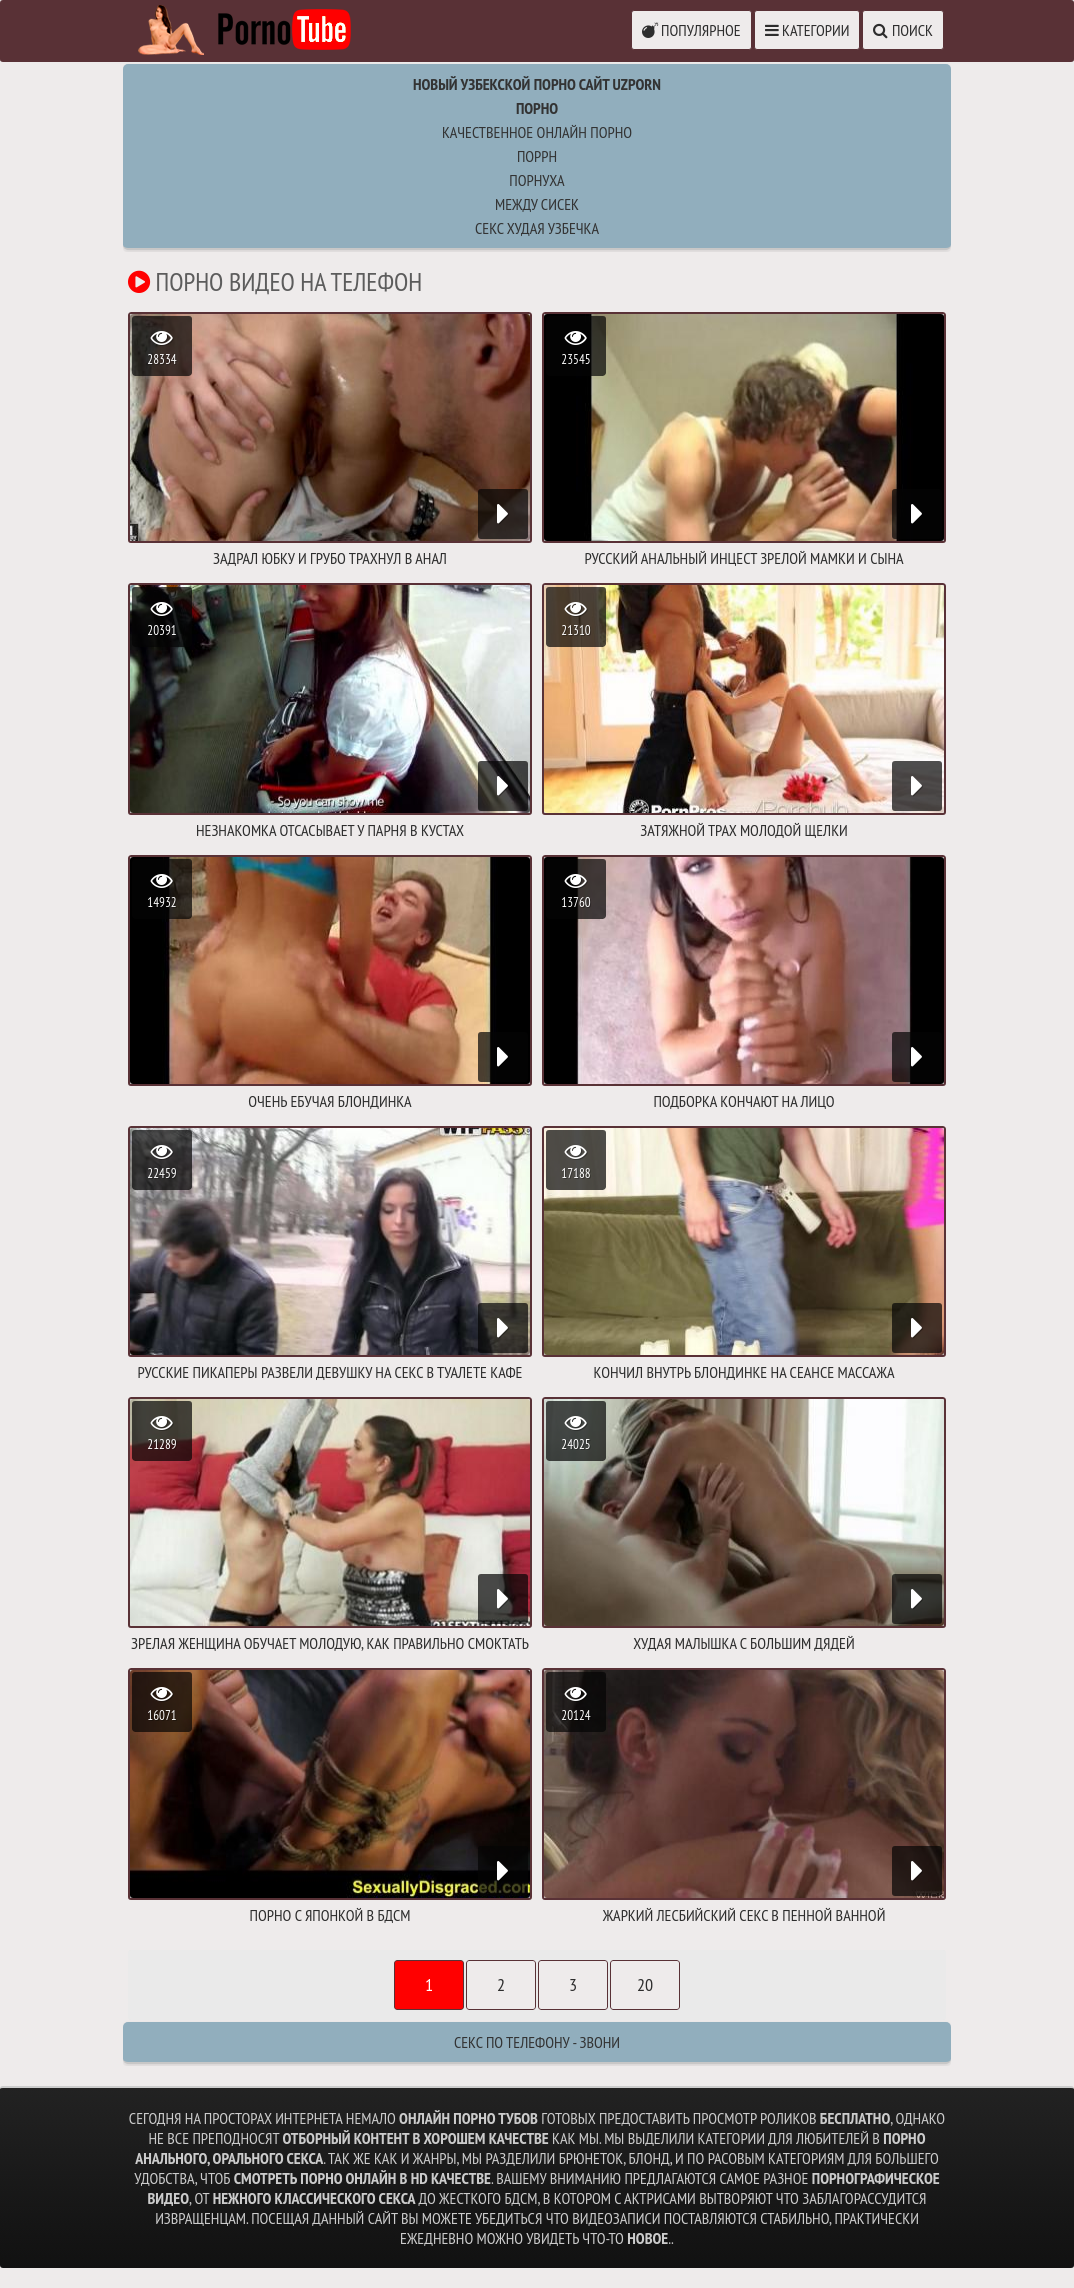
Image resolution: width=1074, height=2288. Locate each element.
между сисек (537, 204)
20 (645, 1984)
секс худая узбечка (537, 228)
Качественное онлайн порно (537, 132)
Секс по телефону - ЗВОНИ (537, 2042)
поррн (537, 156)
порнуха (536, 180)
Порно (537, 108)
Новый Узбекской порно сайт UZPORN (537, 84)
